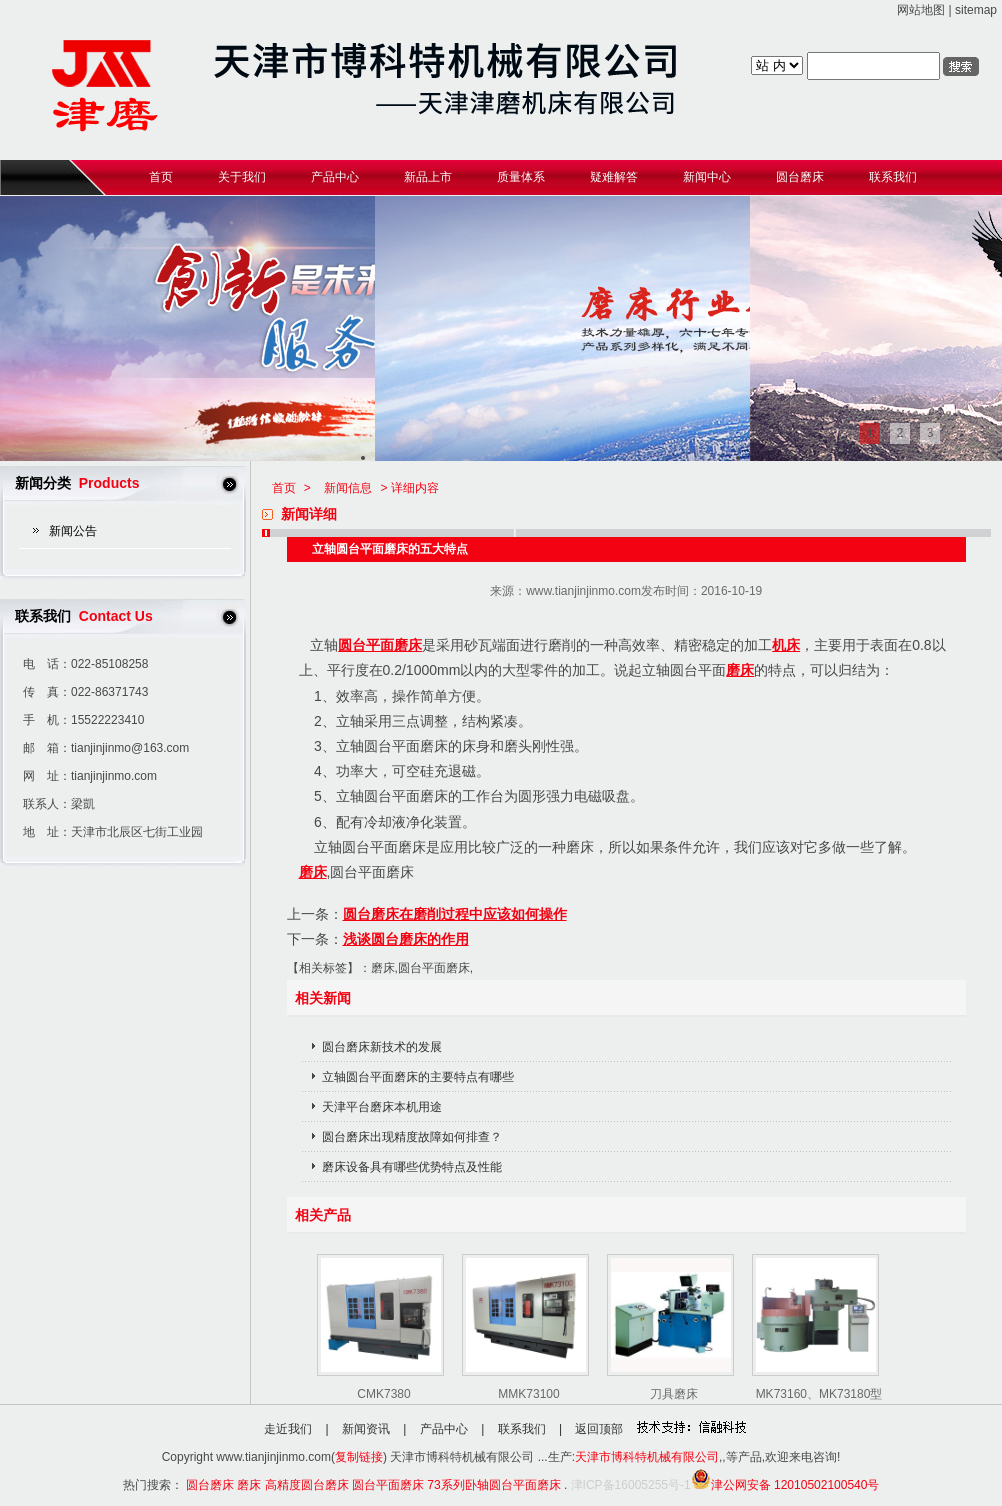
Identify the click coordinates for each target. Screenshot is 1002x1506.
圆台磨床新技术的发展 (382, 1047)
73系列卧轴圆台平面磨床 (493, 1485)
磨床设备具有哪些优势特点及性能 (412, 1167)
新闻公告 (73, 531)
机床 (786, 645)
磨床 (740, 670)
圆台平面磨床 (380, 645)
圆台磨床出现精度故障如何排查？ (412, 1137)
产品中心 (444, 1429)
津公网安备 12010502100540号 (785, 1485)
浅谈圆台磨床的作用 (406, 939)
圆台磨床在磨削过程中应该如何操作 (455, 914)
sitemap (976, 10)
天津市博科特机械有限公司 (647, 1457)
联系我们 (522, 1429)
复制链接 (359, 1457)
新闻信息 (348, 488)
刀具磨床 (674, 1394)
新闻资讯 (366, 1429)
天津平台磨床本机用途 (382, 1107)
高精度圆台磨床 (307, 1485)
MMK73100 (528, 1394)
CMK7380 (383, 1394)
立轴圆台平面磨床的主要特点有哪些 (418, 1077)
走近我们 (288, 1429)
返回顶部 (599, 1429)
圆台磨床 (210, 1485)
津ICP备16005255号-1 (631, 1485)
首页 (284, 488)
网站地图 (921, 10)
